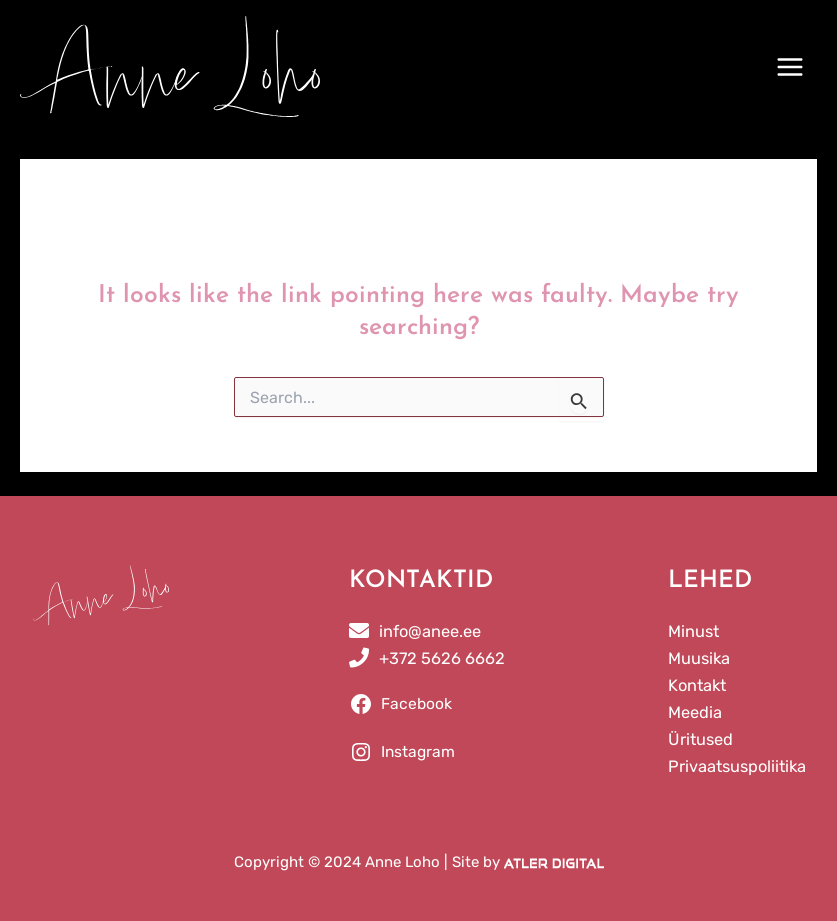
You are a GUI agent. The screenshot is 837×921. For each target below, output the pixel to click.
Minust (693, 631)
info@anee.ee (430, 631)
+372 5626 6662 (442, 658)
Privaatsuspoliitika (737, 766)
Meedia (695, 712)
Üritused (700, 739)
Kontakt (697, 685)
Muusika (699, 658)
